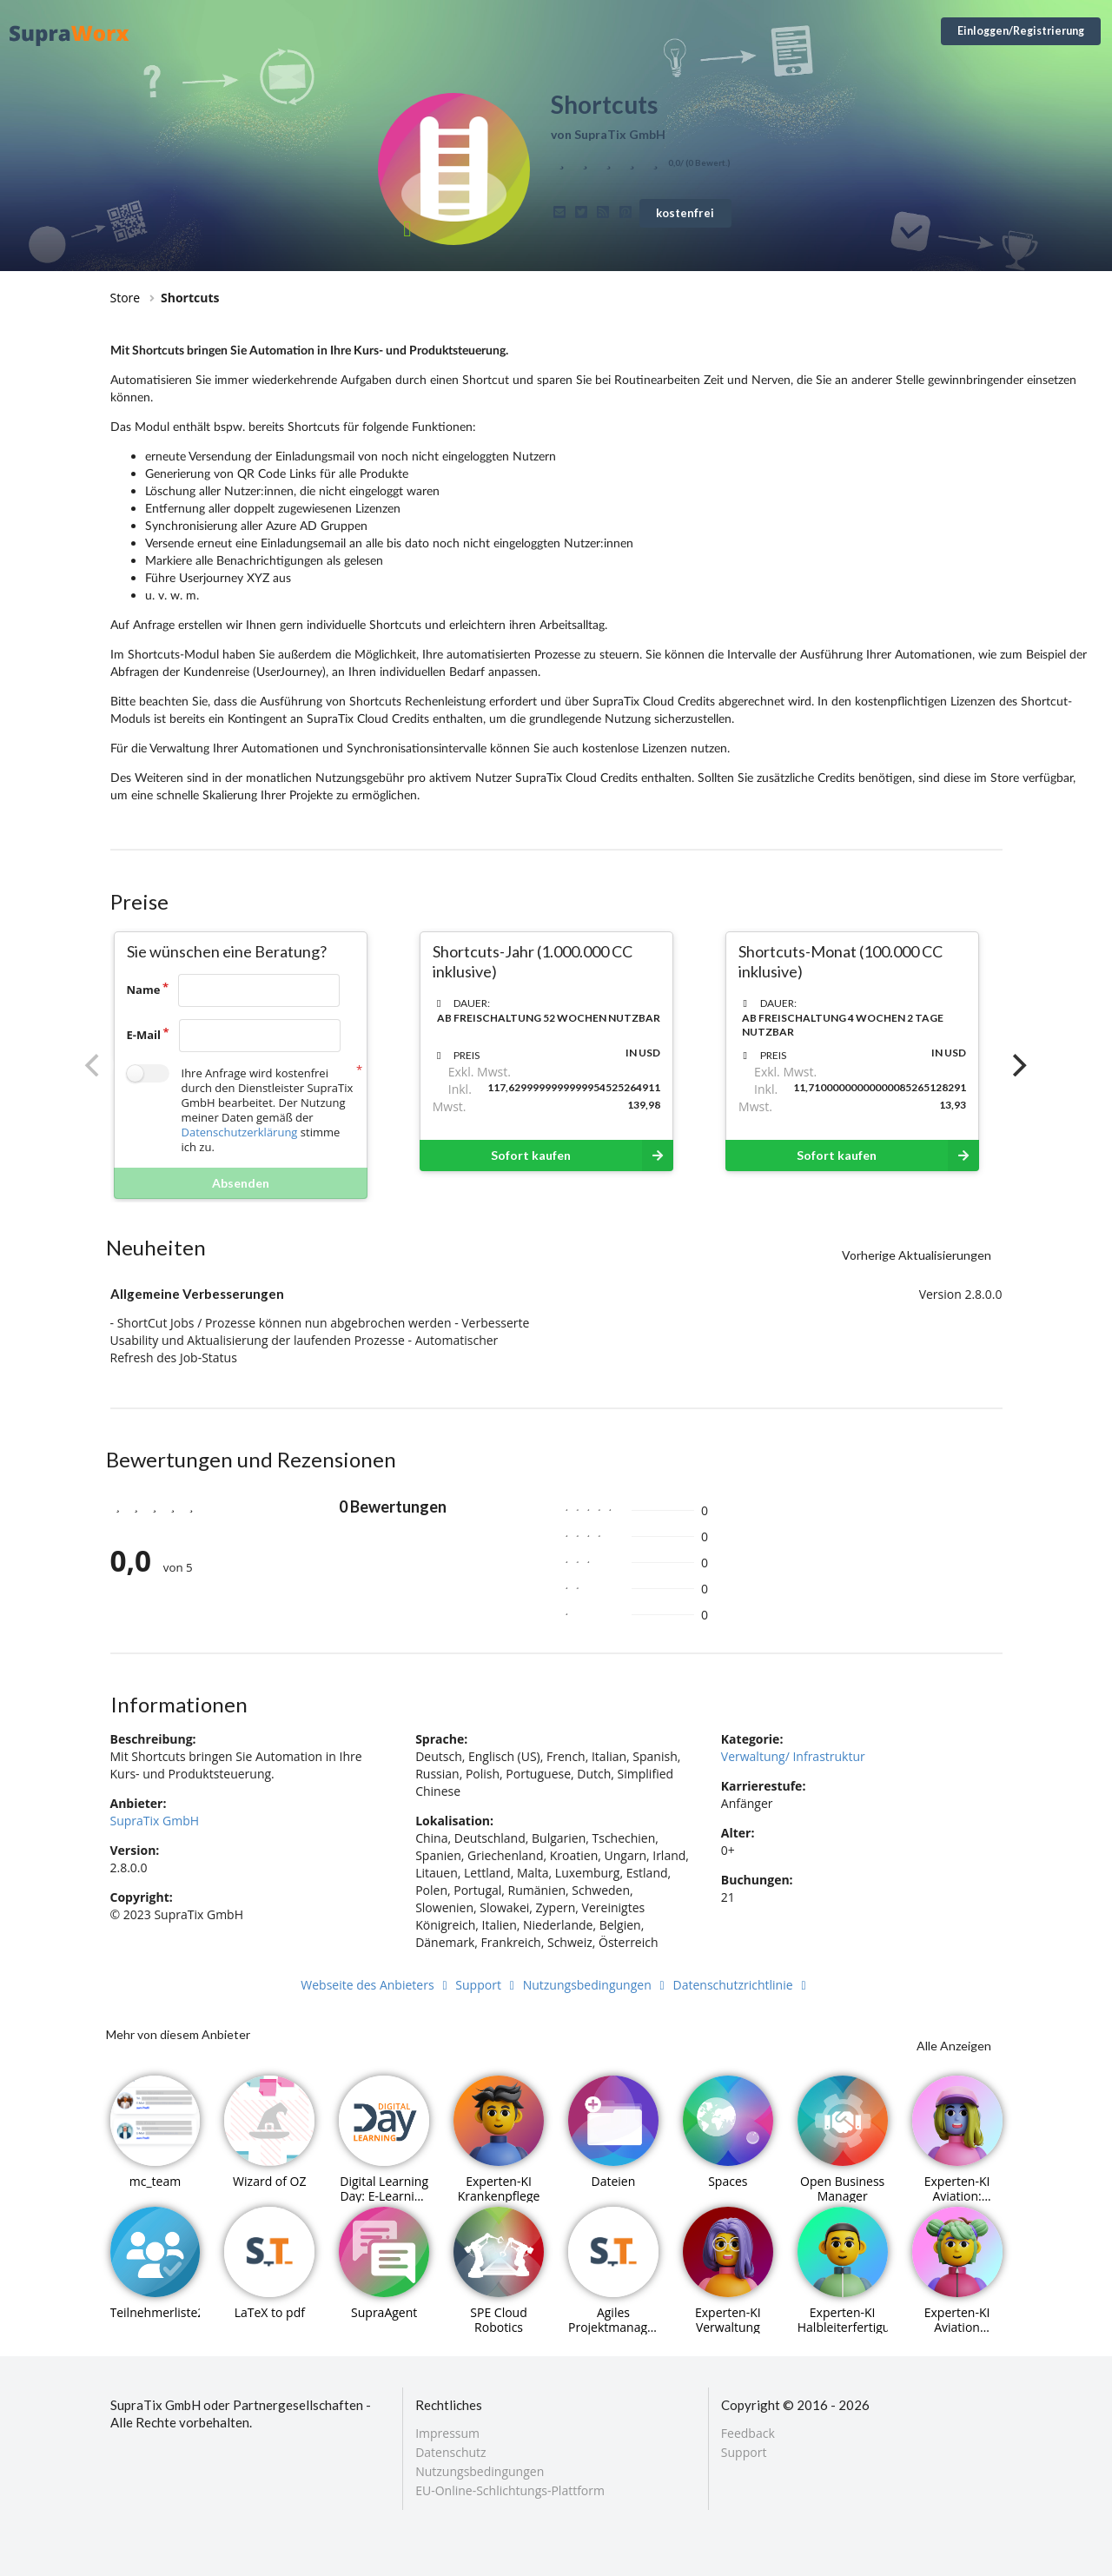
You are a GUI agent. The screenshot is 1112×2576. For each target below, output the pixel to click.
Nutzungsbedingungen (596, 1985)
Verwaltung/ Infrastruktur (793, 1756)
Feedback (748, 2434)
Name (144, 989)
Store (125, 297)
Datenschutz (450, 2452)
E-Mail (144, 1035)
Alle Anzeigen (954, 2045)
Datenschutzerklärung (240, 1132)
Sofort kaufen (582, 1155)
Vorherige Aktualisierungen (916, 1255)
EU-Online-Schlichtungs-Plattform (510, 2490)
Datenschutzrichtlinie (742, 1985)
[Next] (1018, 1065)
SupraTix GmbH (155, 1820)
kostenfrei (685, 213)
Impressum (447, 2434)
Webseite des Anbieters (376, 1985)
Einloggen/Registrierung (1020, 30)
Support (487, 1985)
